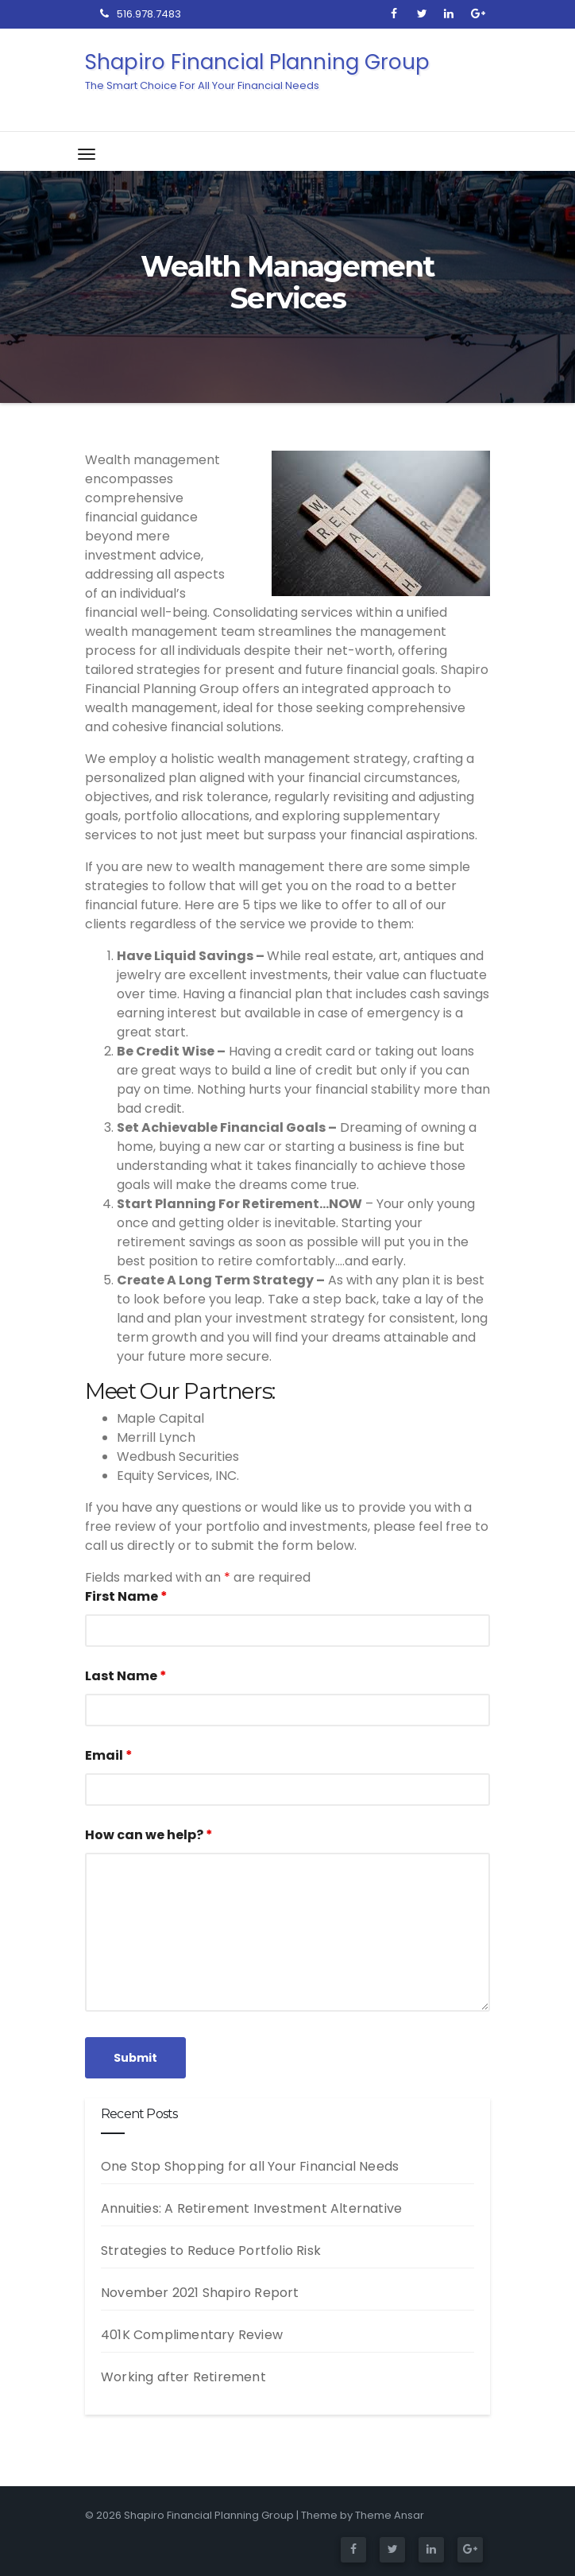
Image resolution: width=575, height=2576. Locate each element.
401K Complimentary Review (192, 2335)
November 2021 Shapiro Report (200, 2293)
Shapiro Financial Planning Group (144, 70)
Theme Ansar (389, 2515)
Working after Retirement (183, 2377)
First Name (126, 1596)
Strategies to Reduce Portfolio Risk (211, 2250)
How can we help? (149, 1835)
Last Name (126, 1676)
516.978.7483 (140, 13)
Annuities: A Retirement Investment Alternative (251, 2208)
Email (109, 1755)
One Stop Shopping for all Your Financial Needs (250, 2166)
